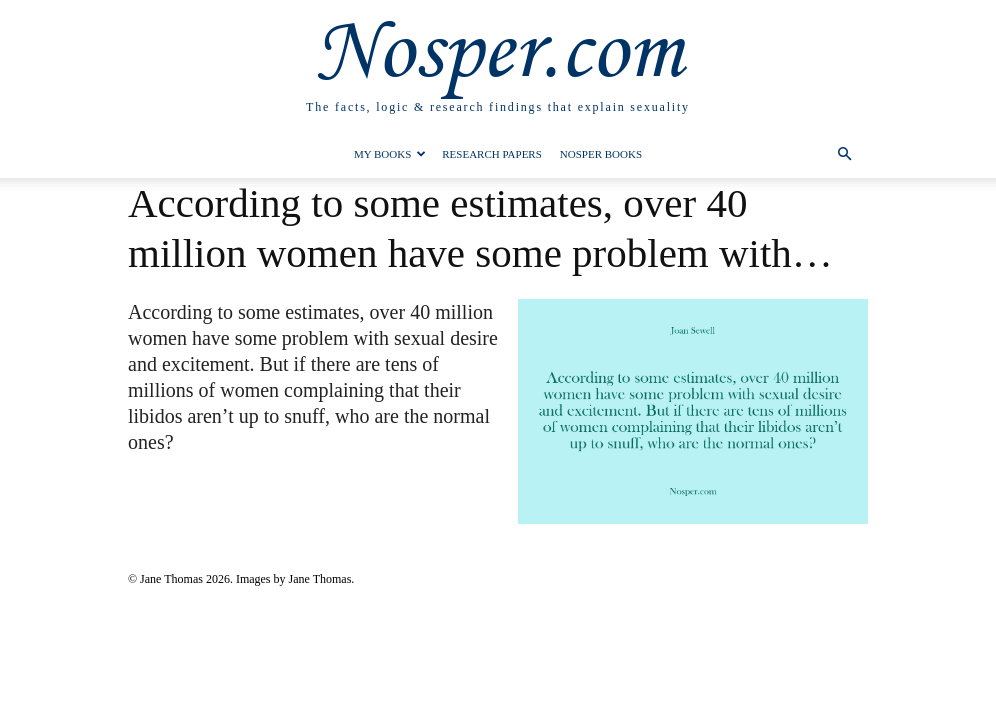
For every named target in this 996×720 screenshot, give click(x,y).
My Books (390, 154)
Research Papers (492, 154)
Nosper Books (601, 154)
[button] (844, 154)
